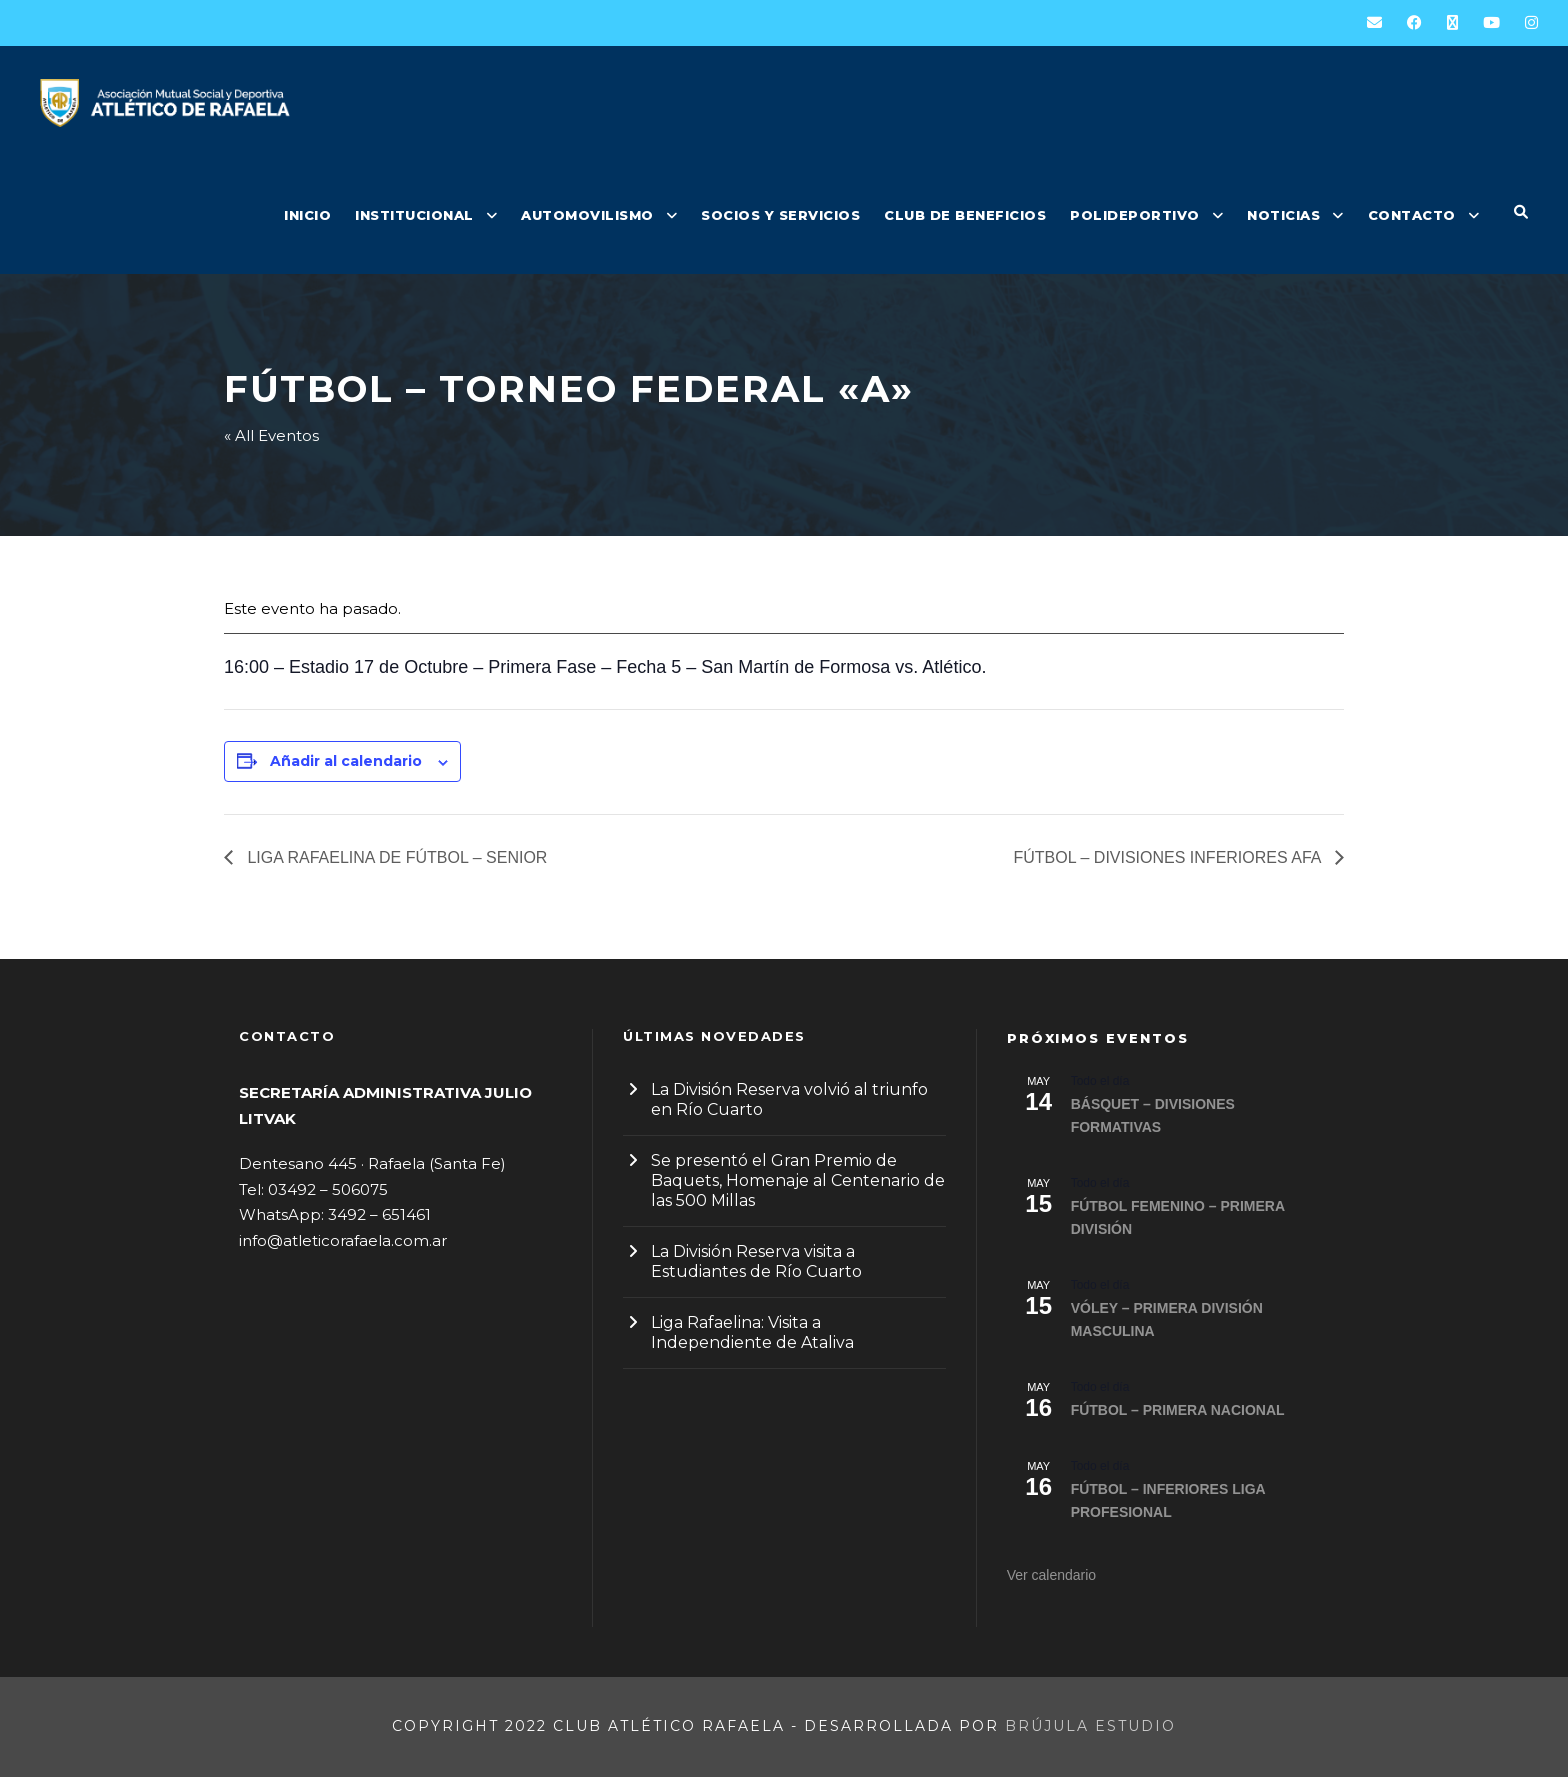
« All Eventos (271, 435)
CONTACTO (1412, 215)
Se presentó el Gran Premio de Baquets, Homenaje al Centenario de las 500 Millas (798, 1180)
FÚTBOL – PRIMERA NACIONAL (1178, 1410)
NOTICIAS (1283, 215)
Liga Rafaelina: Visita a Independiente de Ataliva (752, 1332)
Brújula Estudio (1090, 1726)
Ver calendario (1052, 1575)
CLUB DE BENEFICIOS (965, 215)
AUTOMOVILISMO (587, 215)
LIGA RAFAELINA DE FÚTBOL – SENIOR (395, 857)
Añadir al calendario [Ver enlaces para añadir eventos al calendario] (346, 761)
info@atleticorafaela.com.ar (343, 1240)
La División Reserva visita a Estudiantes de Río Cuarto (756, 1261)
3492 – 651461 (379, 1214)
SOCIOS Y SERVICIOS (780, 215)
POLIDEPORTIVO (1135, 215)
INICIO (307, 215)
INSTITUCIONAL (414, 215)
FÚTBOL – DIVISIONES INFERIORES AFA (1169, 857)
